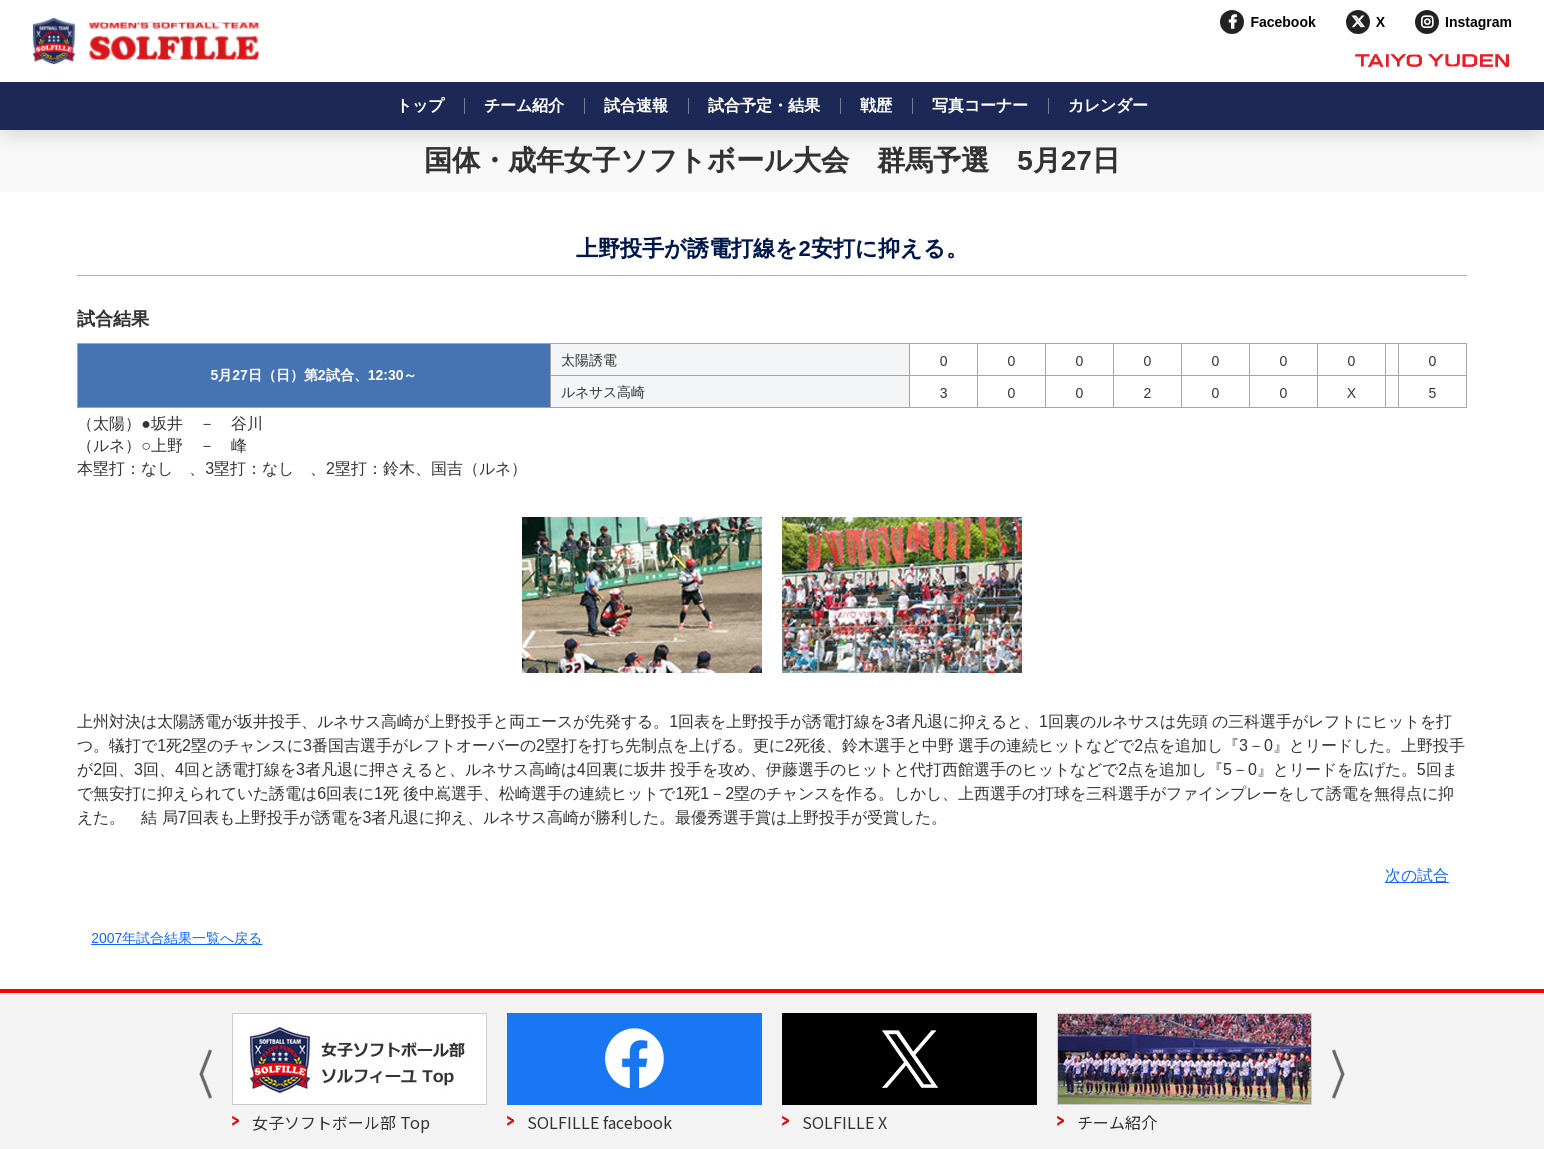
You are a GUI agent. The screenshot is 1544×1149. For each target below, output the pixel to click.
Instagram (1478, 22)
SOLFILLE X (844, 1122)
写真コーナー (980, 105)
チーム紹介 (524, 105)
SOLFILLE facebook (599, 1122)
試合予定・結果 (764, 105)
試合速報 (636, 105)
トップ (420, 105)
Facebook (1282, 22)
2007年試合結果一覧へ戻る (176, 938)
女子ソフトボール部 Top (341, 1122)
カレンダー (1108, 105)
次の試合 (1417, 875)
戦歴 (876, 105)
